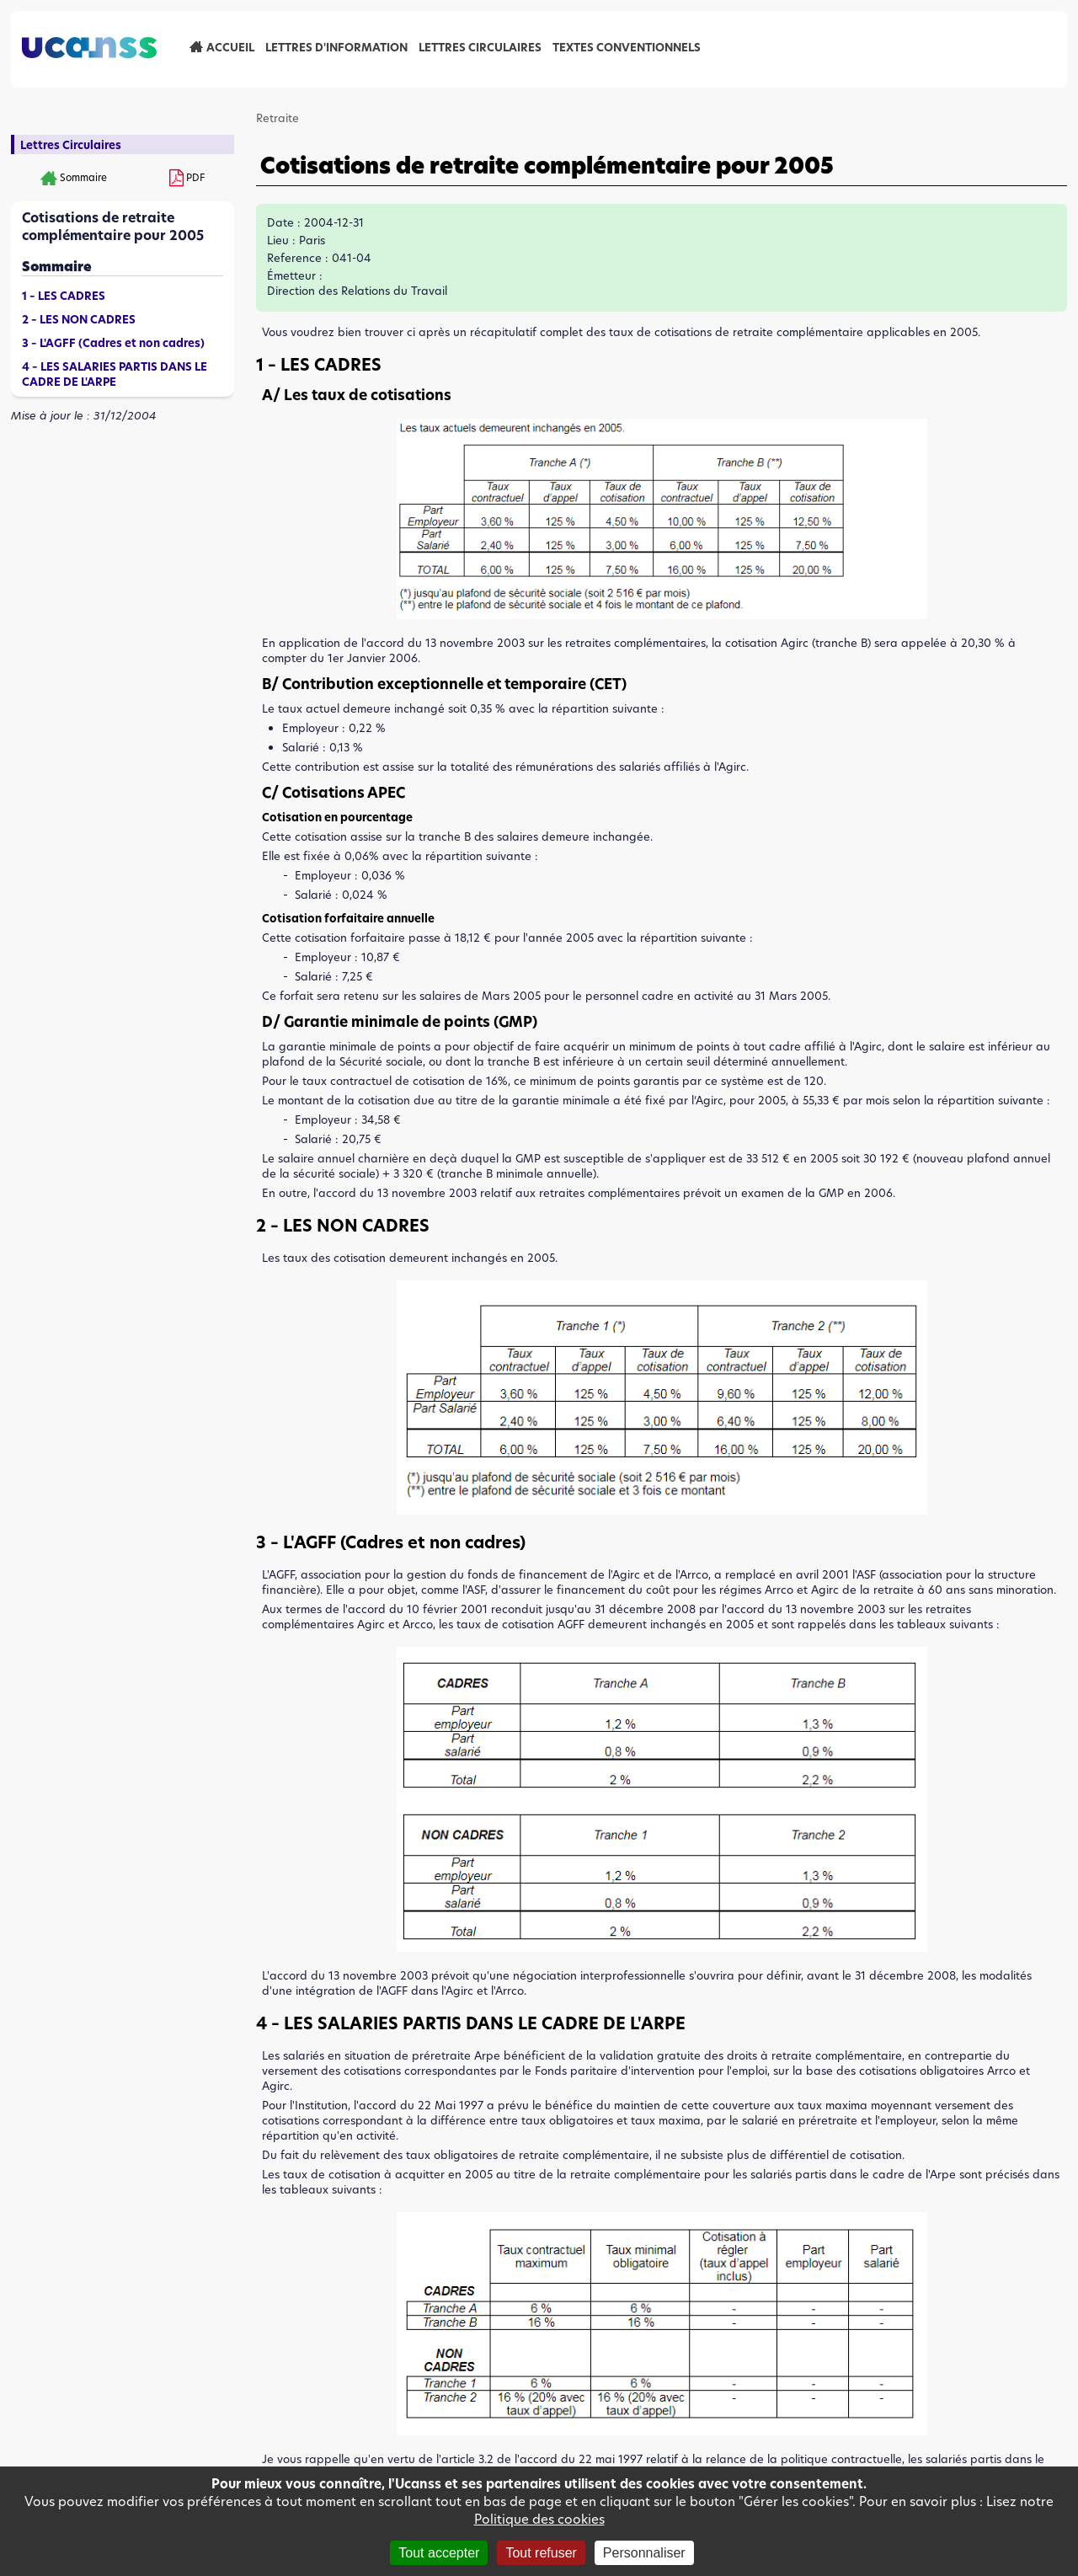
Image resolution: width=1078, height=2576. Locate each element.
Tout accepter (438, 2553)
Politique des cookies (539, 2519)
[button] (662, 615)
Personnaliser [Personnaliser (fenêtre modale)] (644, 2553)
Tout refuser (540, 2553)
